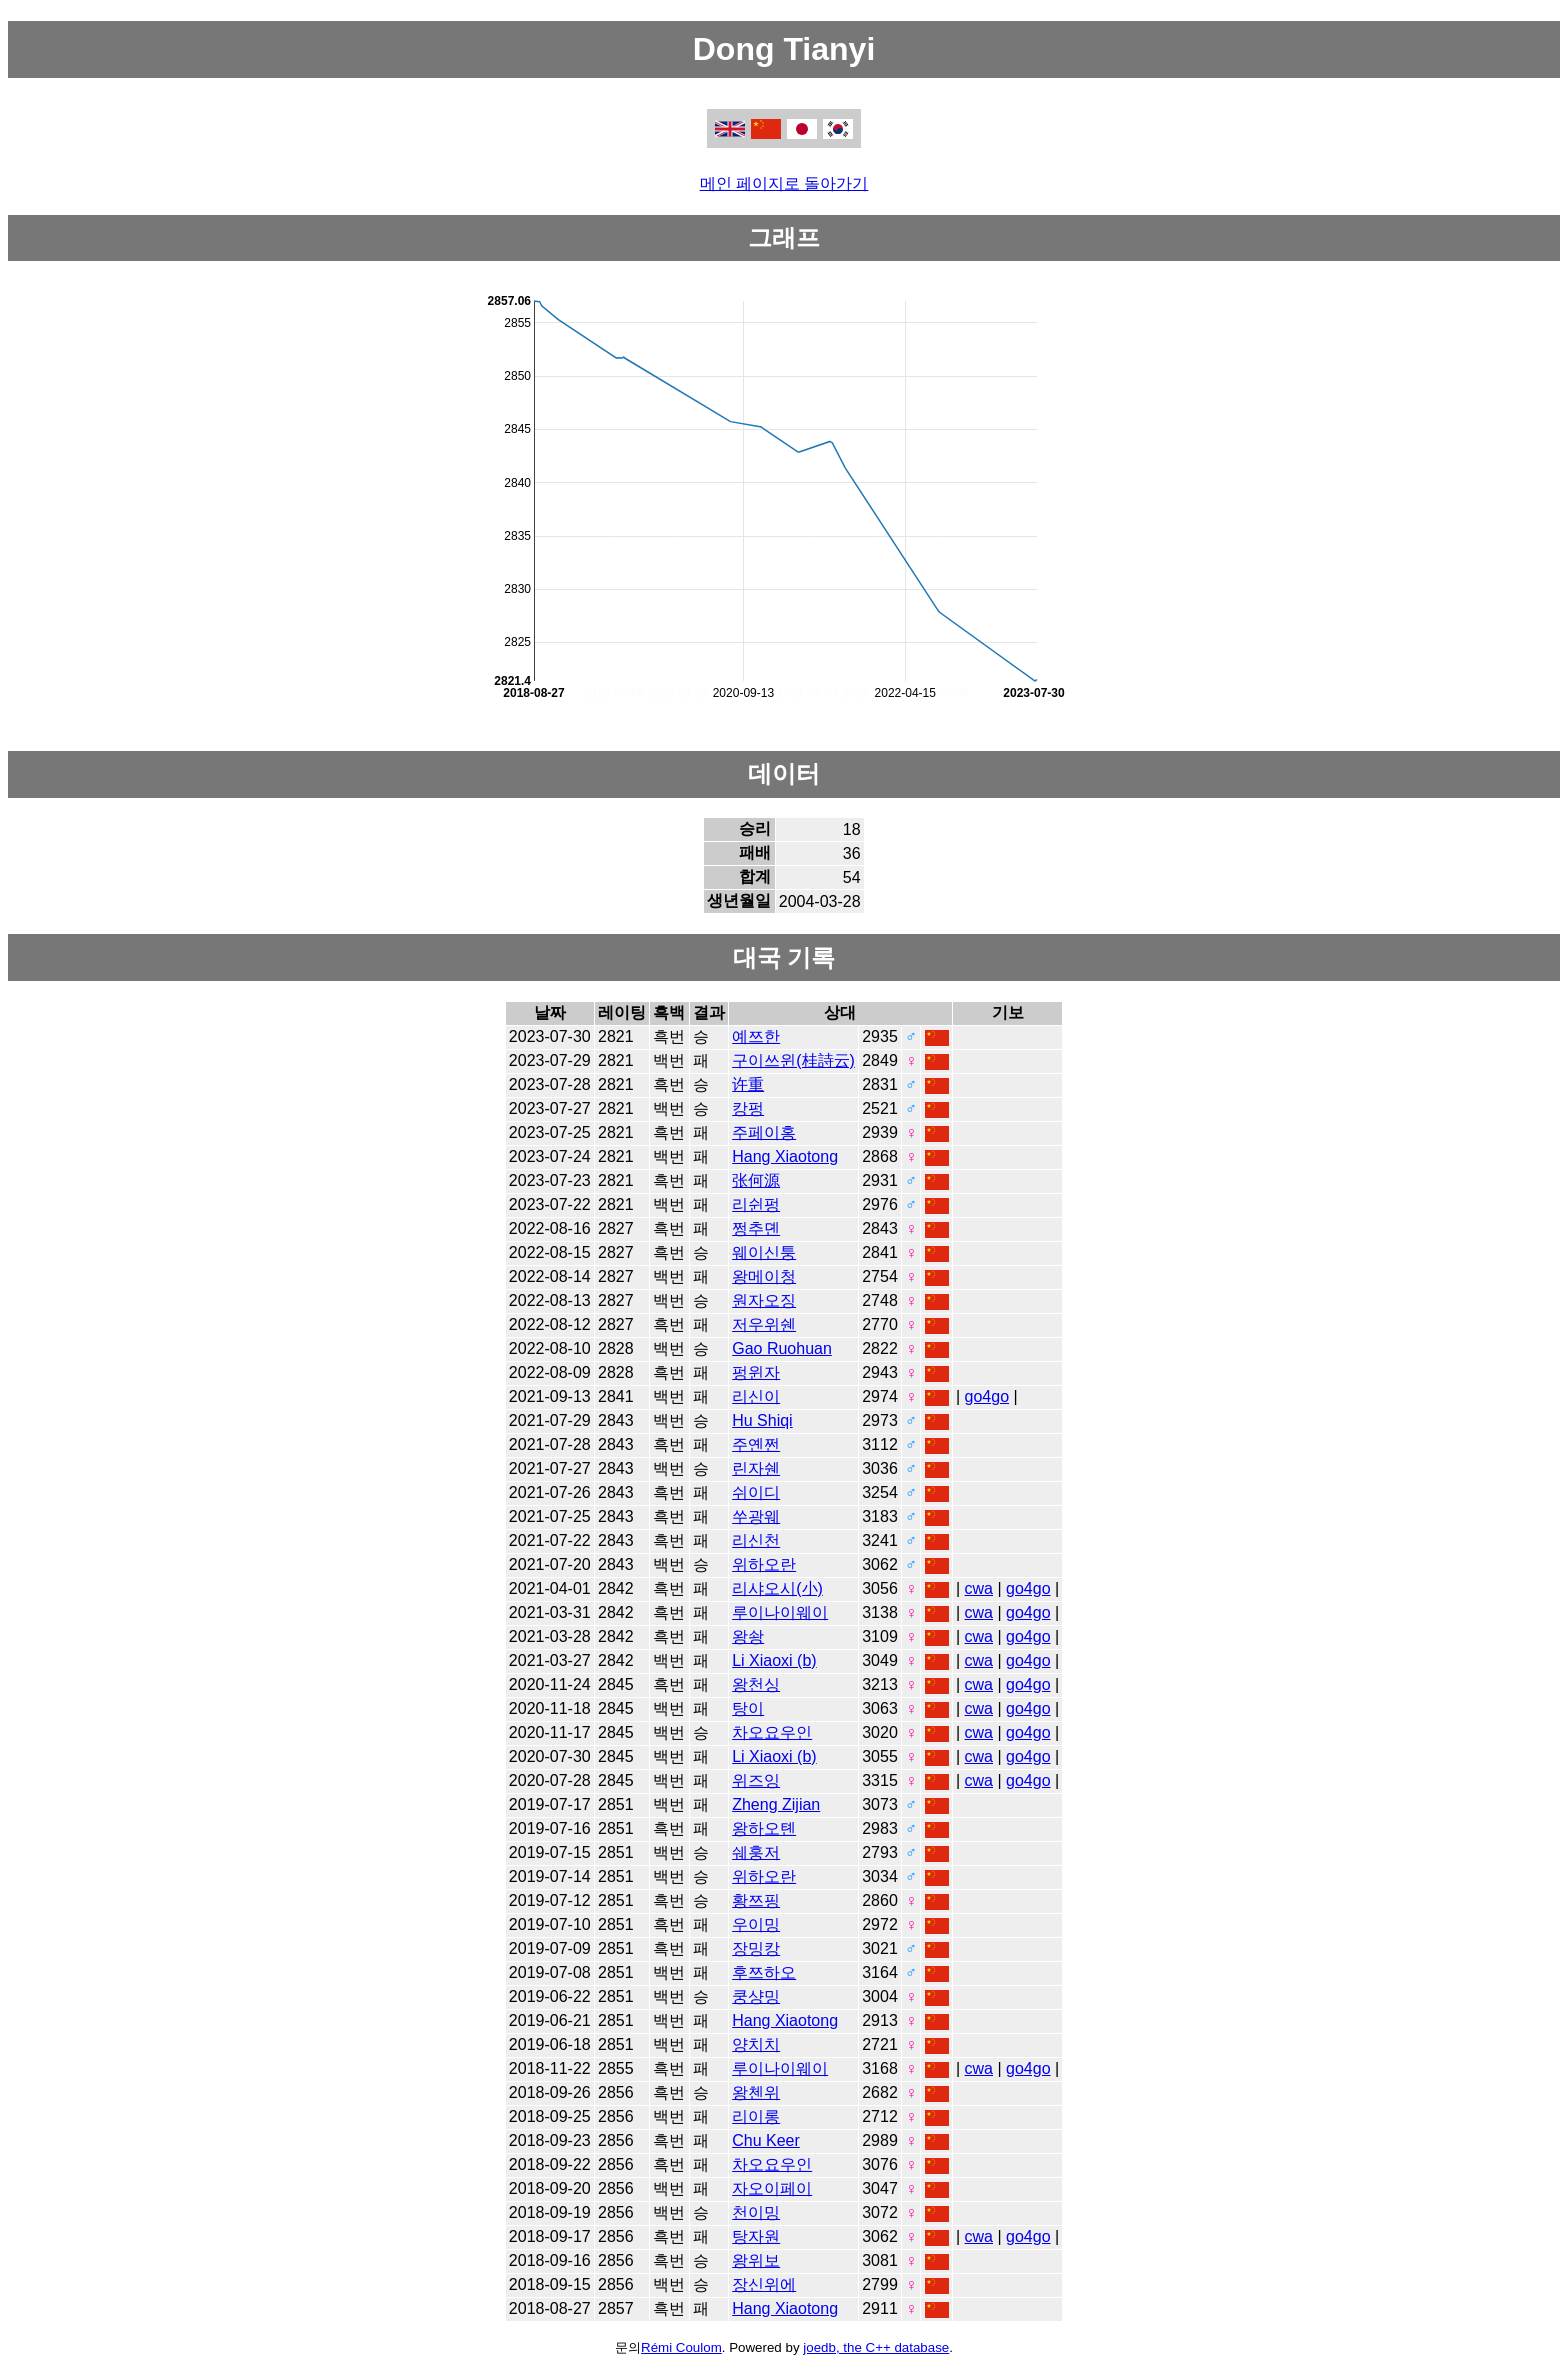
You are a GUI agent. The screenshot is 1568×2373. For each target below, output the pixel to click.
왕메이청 (764, 1276)
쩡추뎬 (756, 1228)
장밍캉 (756, 1948)
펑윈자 (756, 1372)
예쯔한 (756, 1036)
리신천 (756, 1540)
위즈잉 (756, 1780)
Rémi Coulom (681, 2347)
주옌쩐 (756, 1444)
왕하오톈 (764, 1828)
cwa (979, 1588)
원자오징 (764, 1300)
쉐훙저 (756, 1852)
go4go (987, 1396)
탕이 (748, 1708)
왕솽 (748, 1636)
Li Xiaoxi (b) (774, 1660)
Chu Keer (766, 2140)
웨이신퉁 (764, 1252)
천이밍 (756, 2212)
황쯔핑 (756, 1900)
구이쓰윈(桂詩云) (793, 1060)
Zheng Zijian (776, 1804)
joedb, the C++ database (876, 2347)
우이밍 (756, 1924)
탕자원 (756, 2236)
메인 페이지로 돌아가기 (784, 183)
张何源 (756, 1180)
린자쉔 (756, 1468)
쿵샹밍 (756, 1996)
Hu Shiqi (762, 1420)
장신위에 (764, 2284)
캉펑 (748, 1108)
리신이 (756, 1396)
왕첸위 (756, 2092)
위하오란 (764, 1564)
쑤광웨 (756, 1516)
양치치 (756, 2044)
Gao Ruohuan (782, 1348)
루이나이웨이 (780, 1612)
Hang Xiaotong (785, 1156)
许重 (748, 1084)
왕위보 (756, 2260)
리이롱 (756, 2116)
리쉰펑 (756, 1204)
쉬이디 (756, 1492)
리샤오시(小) (777, 1588)
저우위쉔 (764, 1324)
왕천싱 (756, 1684)
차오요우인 (772, 1732)
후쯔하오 (764, 1972)
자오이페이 (772, 2188)
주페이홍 (764, 1132)
